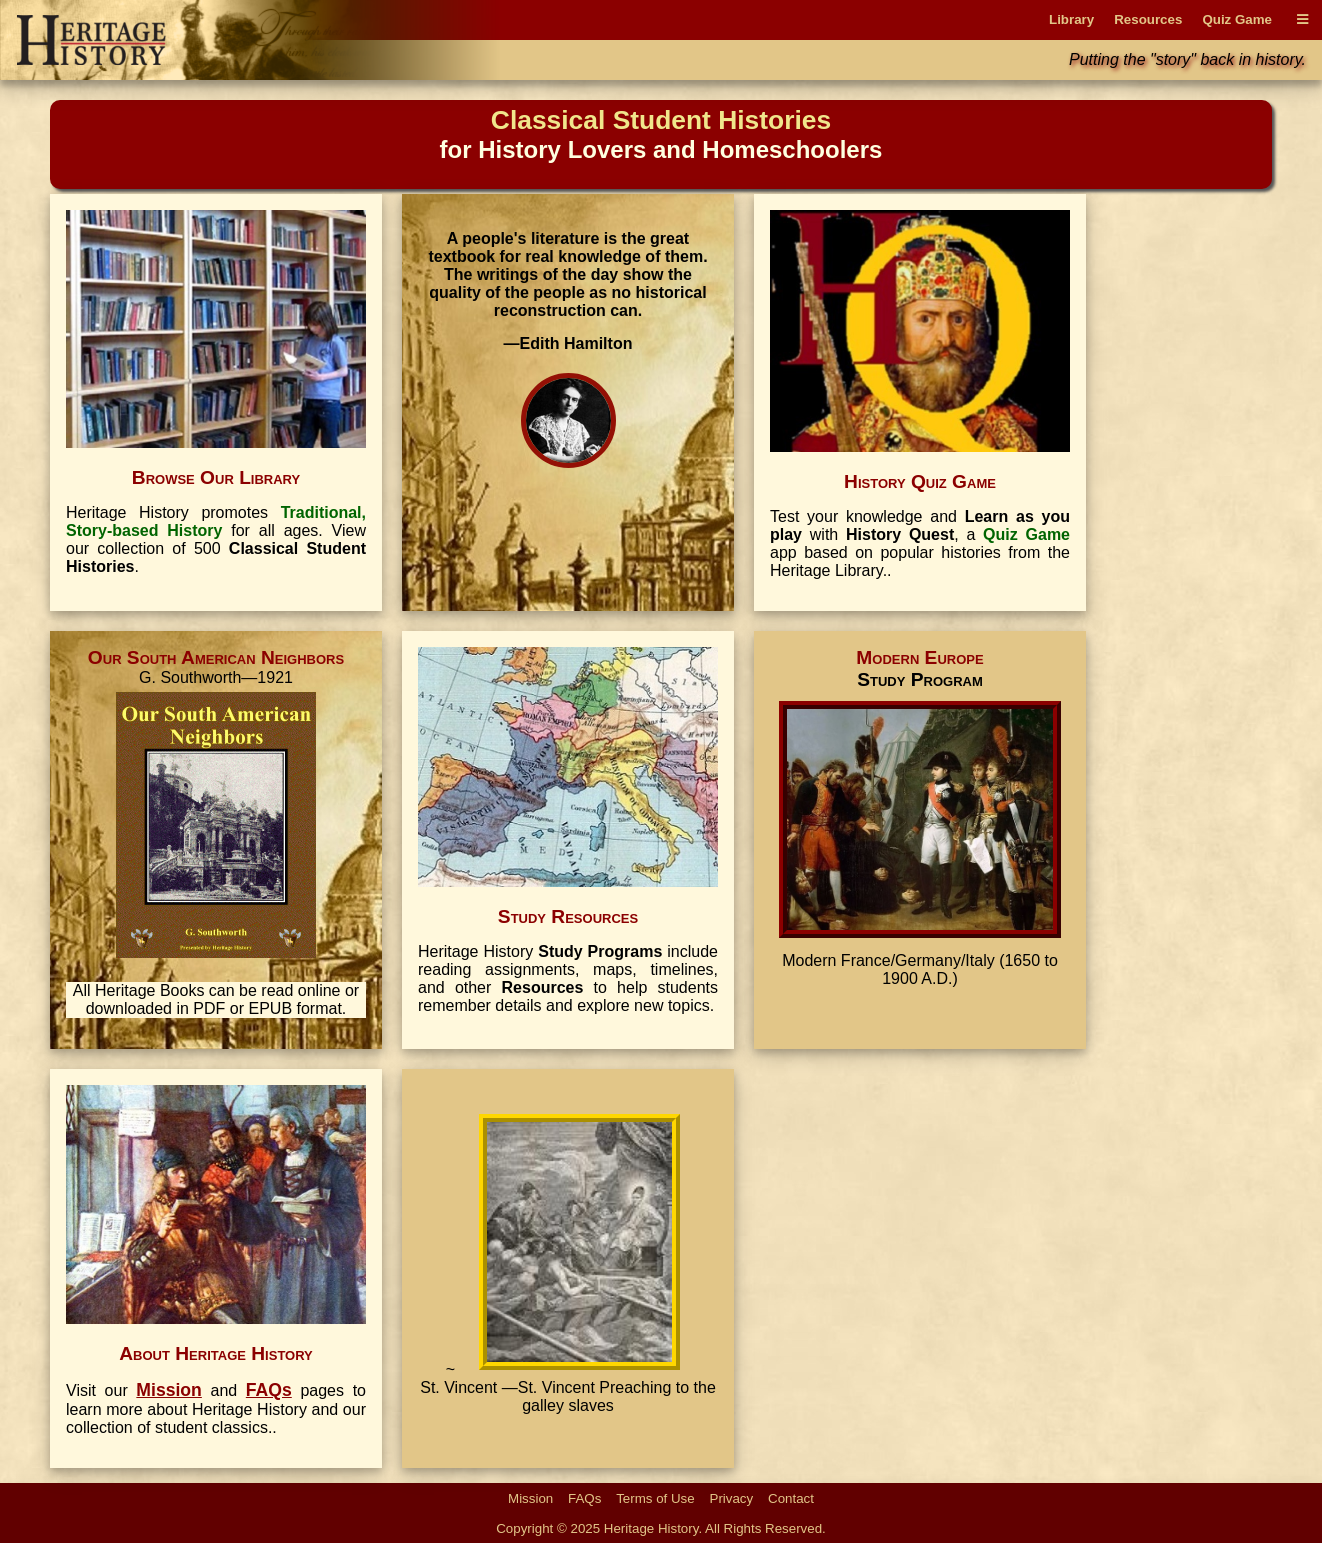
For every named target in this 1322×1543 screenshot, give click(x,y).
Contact (791, 1498)
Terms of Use (655, 1498)
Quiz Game (1237, 19)
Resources (1148, 19)
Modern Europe (919, 657)
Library (1071, 19)
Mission (530, 1498)
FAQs (584, 1498)
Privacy (732, 1498)
